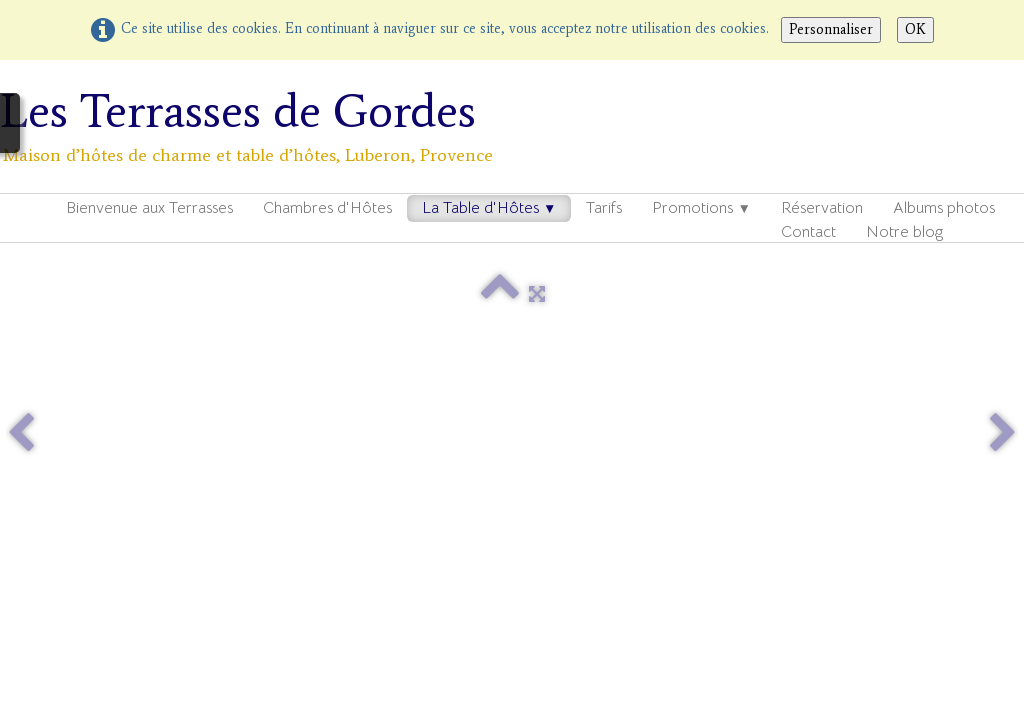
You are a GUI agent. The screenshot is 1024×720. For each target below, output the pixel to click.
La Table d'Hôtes (489, 208)
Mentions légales (488, 536)
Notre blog (904, 232)
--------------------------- (134, 556)
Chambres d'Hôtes (327, 208)
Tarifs (604, 208)
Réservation (822, 208)
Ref (210, 475)
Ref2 (26, 496)
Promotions (701, 208)
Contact (808, 232)
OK (915, 29)
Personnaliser (831, 29)
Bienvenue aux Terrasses (149, 208)
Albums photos (944, 208)
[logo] (255, 124)
